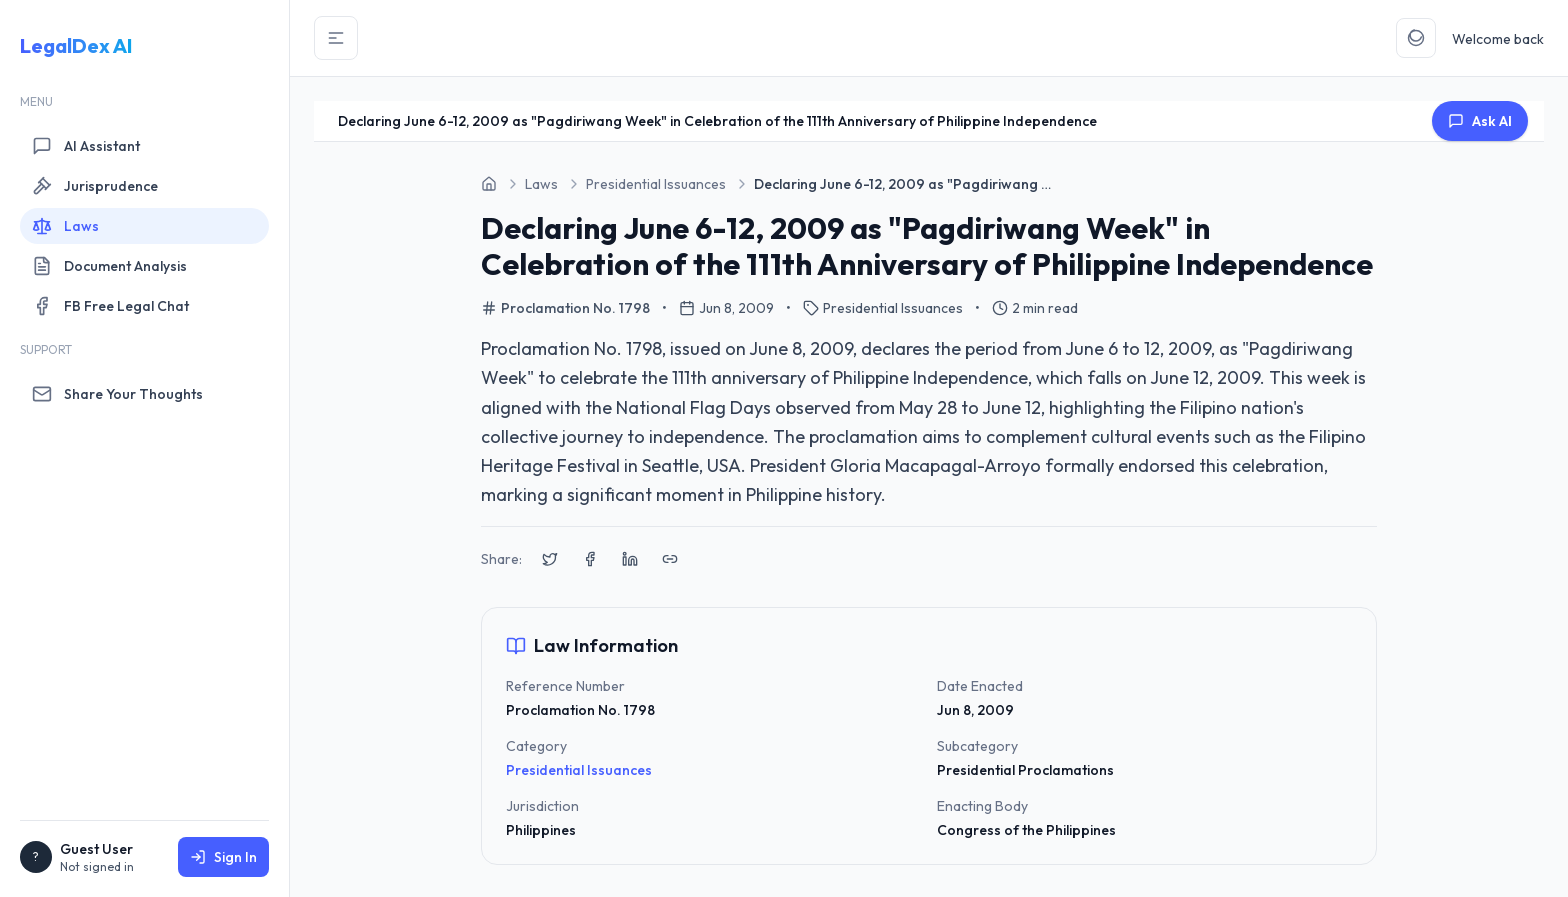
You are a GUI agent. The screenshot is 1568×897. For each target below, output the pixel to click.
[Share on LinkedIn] (630, 559)
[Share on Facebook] (590, 559)
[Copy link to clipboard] (670, 559)
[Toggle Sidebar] (336, 38)
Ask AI (1480, 121)
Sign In (223, 857)
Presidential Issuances (579, 770)
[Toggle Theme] (1416, 38)
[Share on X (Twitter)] (550, 559)
